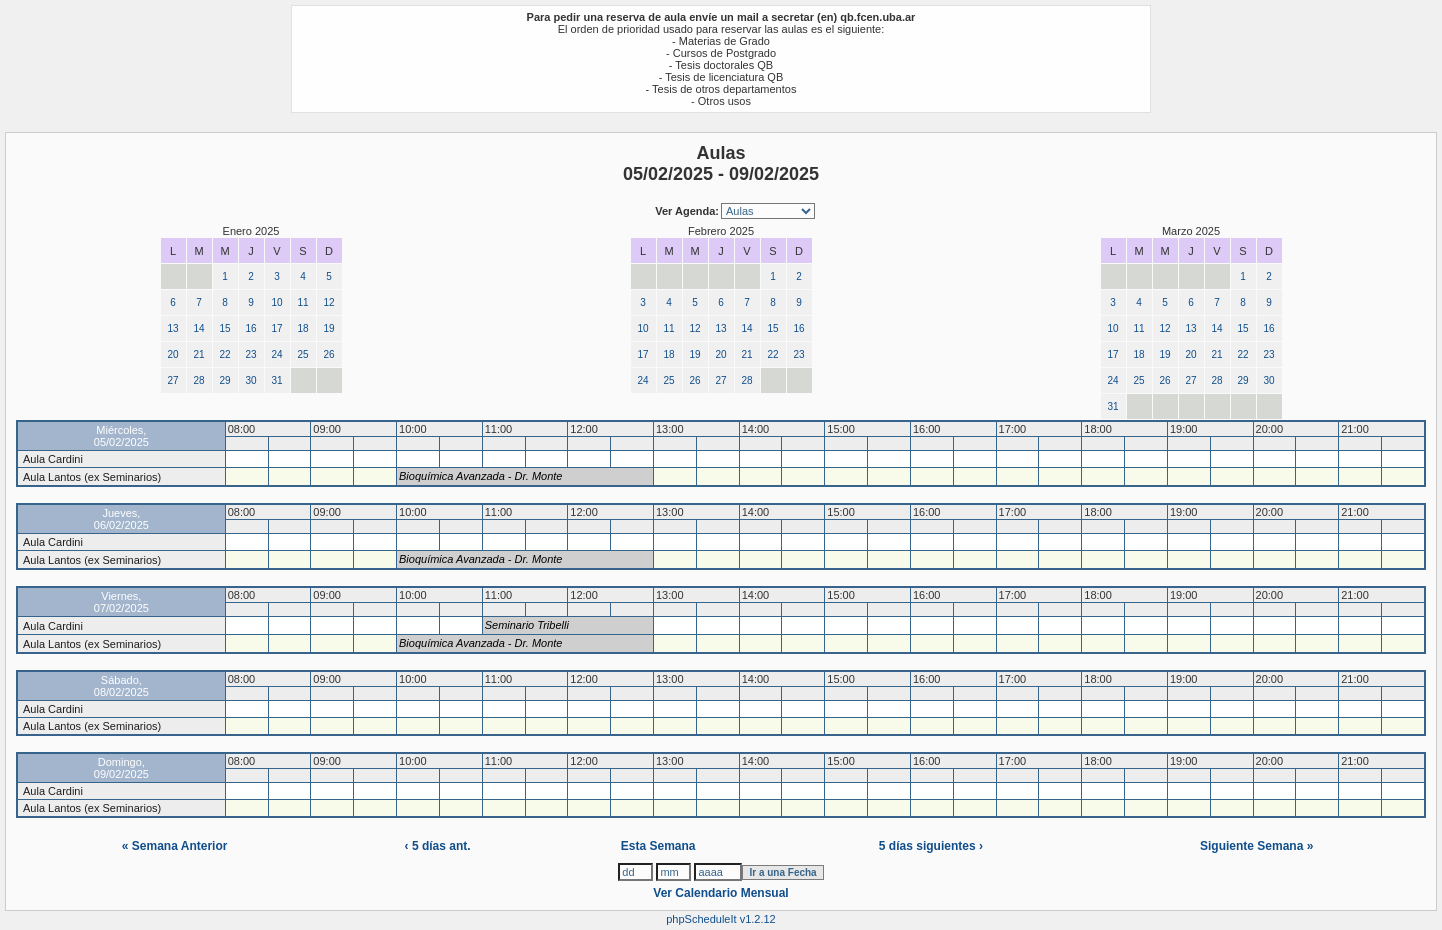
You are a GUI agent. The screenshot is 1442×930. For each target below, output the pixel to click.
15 (224, 328)
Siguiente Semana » (1256, 846)
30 (250, 380)
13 (172, 328)
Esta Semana (658, 846)
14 (198, 328)
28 (198, 380)
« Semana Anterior (175, 846)
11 (302, 302)
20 (172, 354)
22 (224, 354)
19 (328, 328)
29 (224, 380)
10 (276, 302)
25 (302, 354)
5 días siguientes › (931, 846)
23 (250, 354)
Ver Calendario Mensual (720, 893)
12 (328, 302)
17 (276, 328)
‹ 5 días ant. (438, 846)
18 (302, 328)
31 (276, 380)
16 (250, 328)
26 (328, 354)
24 (276, 354)
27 (172, 380)
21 (198, 354)
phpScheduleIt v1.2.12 (720, 919)
